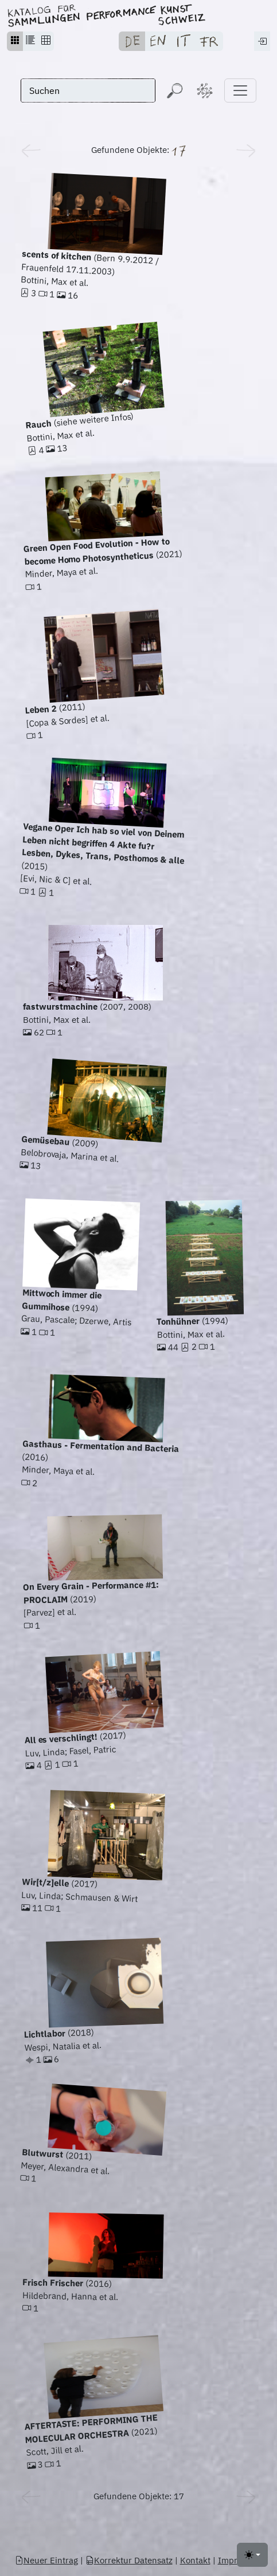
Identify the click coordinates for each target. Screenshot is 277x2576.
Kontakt (195, 2560)
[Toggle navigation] (240, 90)
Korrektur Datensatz (129, 2560)
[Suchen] (88, 90)
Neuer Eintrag (46, 2560)
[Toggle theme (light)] (252, 2555)
